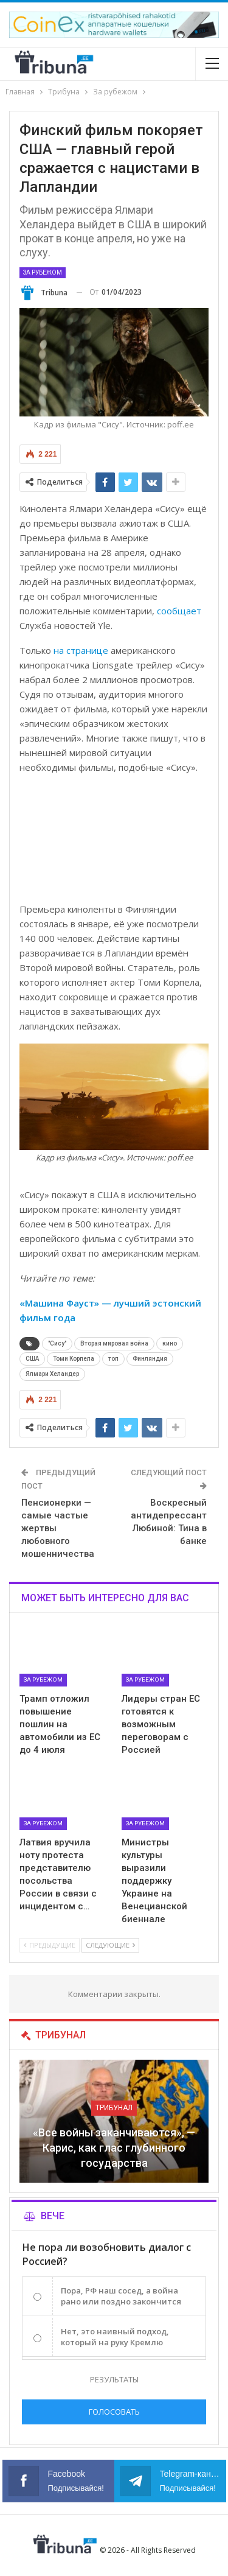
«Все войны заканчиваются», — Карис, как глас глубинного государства (114, 2147)
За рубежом (42, 272)
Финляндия (150, 1358)
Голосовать (114, 2411)
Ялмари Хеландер (52, 1373)
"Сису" (57, 1343)
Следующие (110, 1945)
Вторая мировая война (114, 1343)
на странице (81, 650)
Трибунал (114, 2108)
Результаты (114, 2379)
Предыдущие (49, 1945)
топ (113, 1358)
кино (169, 1343)
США (32, 1358)
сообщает (179, 611)
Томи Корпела (73, 1358)
